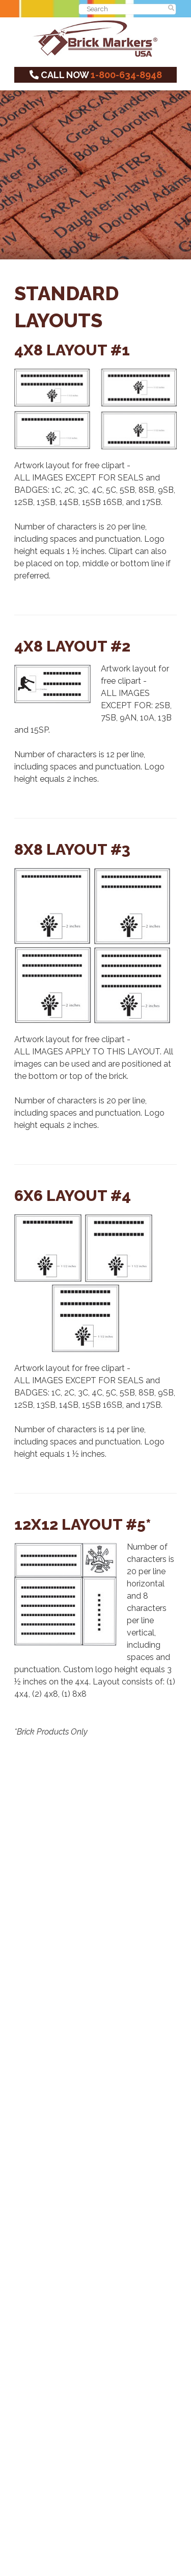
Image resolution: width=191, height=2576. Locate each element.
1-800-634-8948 (126, 74)
